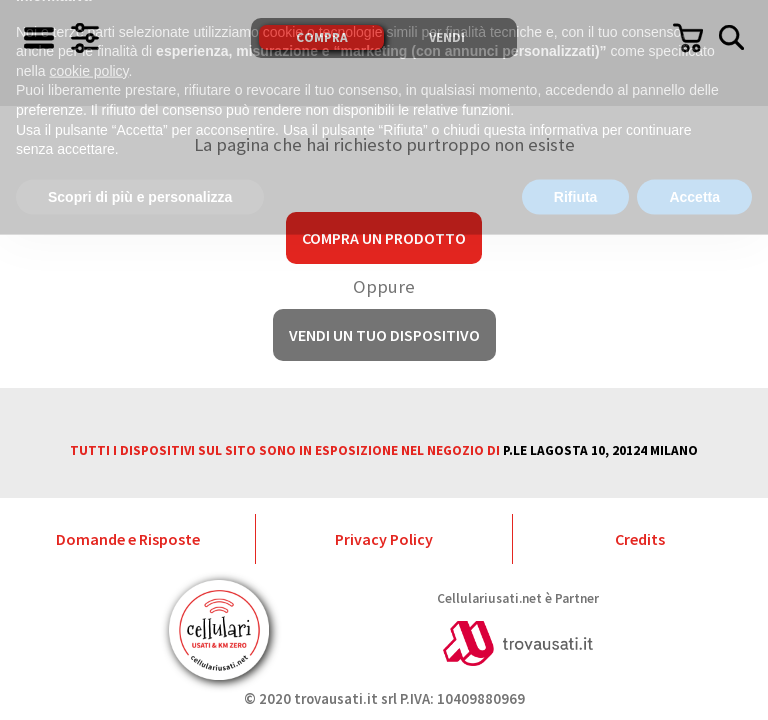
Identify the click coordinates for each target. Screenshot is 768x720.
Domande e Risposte (128, 539)
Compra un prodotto (384, 238)
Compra (322, 37)
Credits (640, 539)
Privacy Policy (384, 539)
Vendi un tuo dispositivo (384, 335)
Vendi (447, 37)
